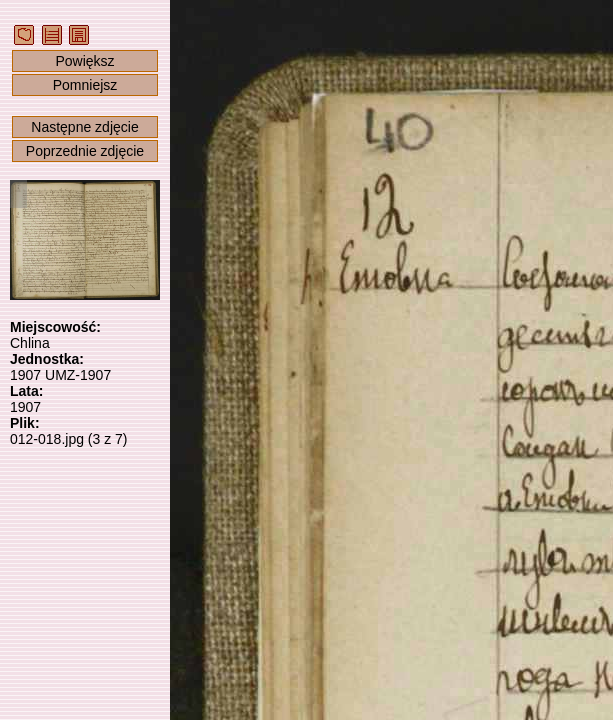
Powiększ (84, 61)
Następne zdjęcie (84, 127)
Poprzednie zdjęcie (85, 151)
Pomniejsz (85, 85)
